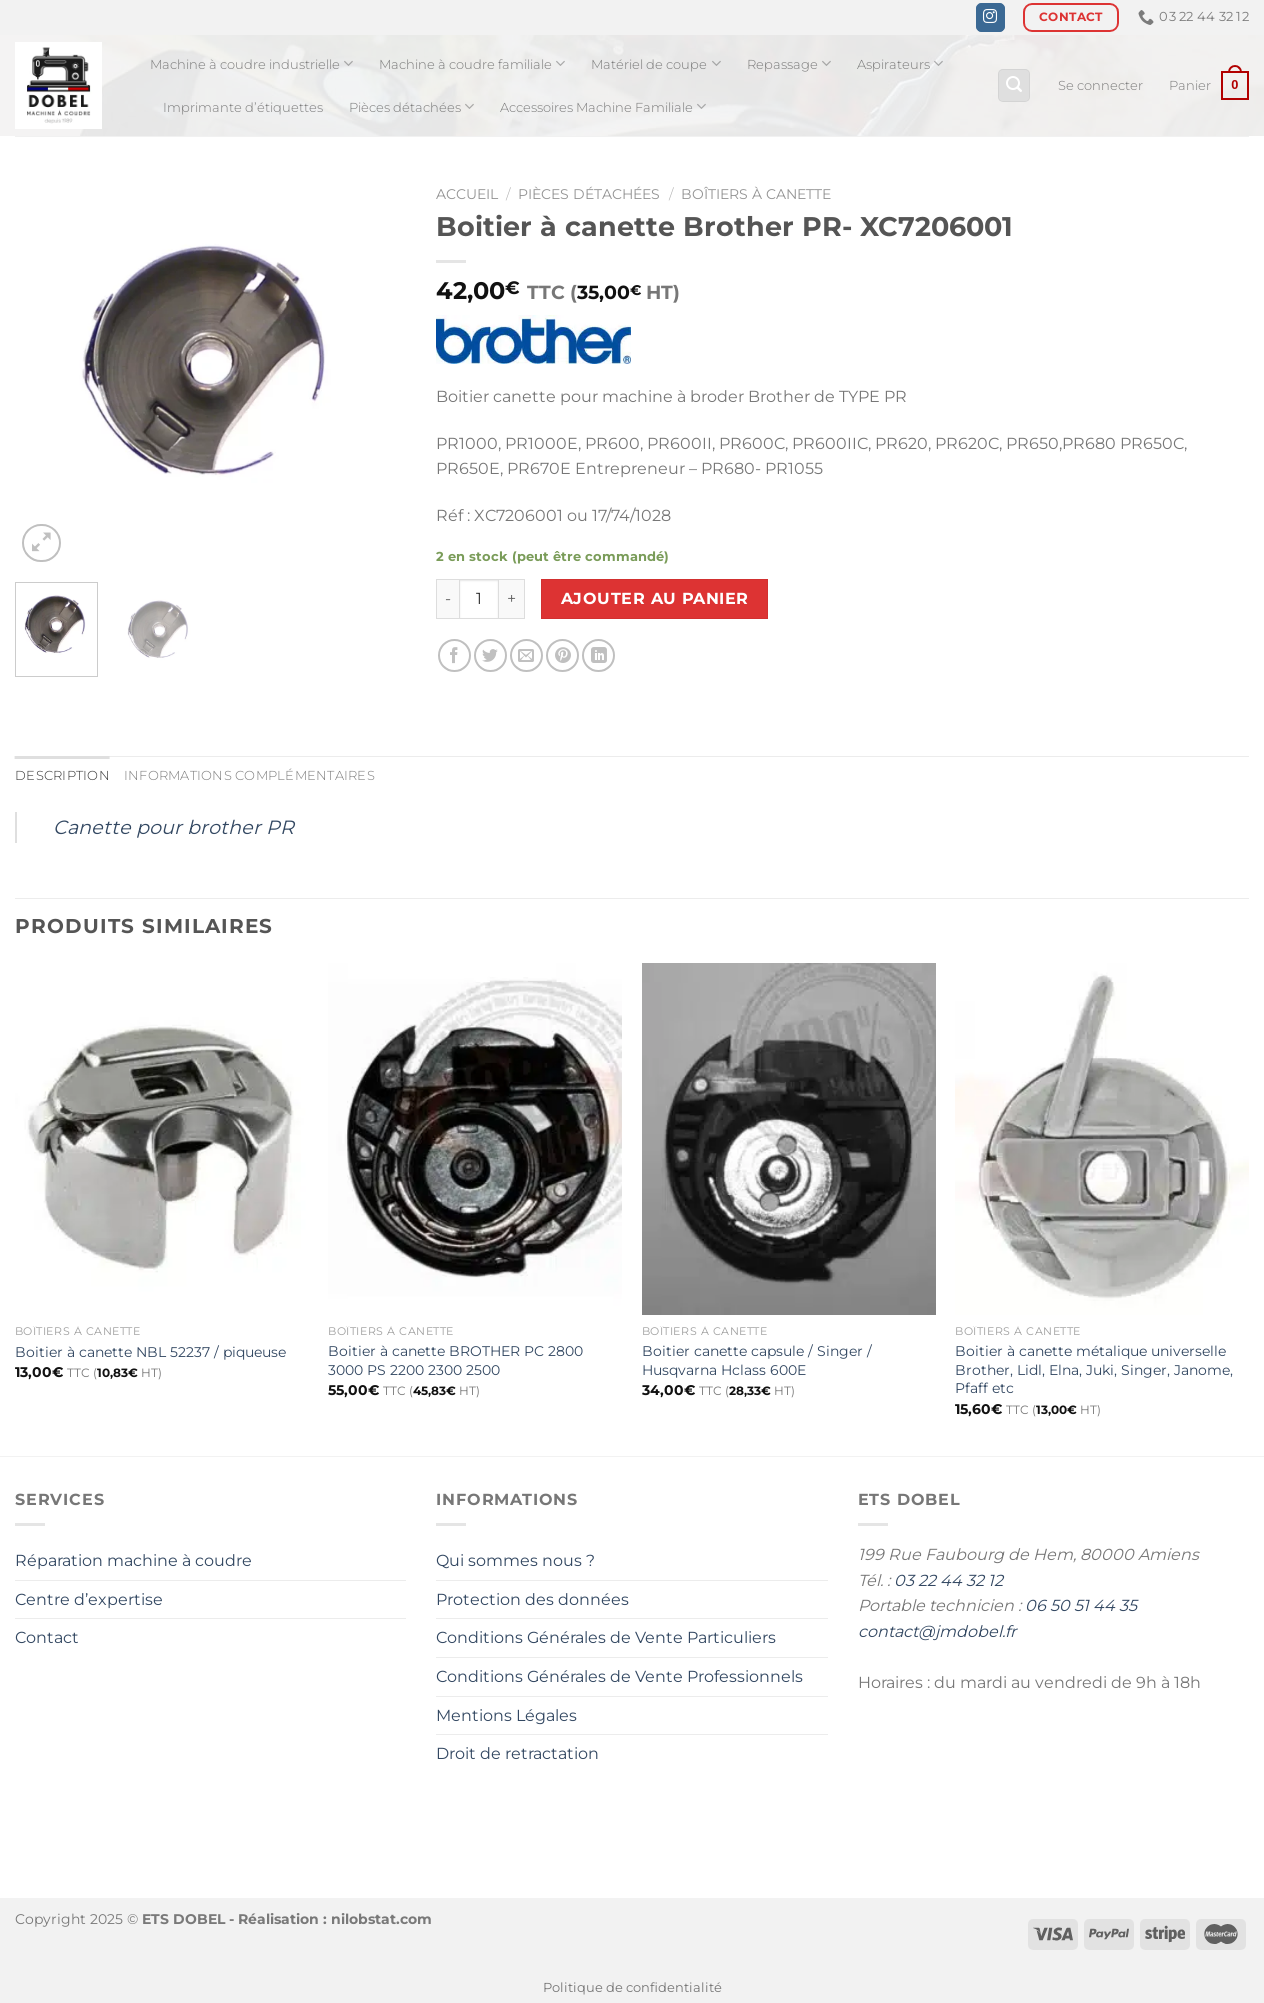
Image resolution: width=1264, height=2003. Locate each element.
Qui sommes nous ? (515, 1560)
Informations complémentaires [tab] (249, 775)
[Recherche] (1014, 85)
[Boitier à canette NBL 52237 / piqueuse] (162, 1139)
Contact (47, 1637)
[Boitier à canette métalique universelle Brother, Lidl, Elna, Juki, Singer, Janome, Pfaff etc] (1102, 1139)
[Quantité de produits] (479, 599)
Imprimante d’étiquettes (243, 107)
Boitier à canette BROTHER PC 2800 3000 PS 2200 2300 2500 (455, 1360)
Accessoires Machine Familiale (603, 106)
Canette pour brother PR (173, 827)
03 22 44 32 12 (948, 1580)
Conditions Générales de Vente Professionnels (619, 1676)
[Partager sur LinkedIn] (598, 655)
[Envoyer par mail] (526, 655)
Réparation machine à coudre (133, 1560)
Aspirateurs (900, 63)
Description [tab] (62, 775)
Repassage (789, 63)
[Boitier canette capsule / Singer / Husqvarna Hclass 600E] (789, 1139)
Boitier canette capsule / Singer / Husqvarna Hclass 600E (757, 1360)
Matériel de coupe (655, 63)
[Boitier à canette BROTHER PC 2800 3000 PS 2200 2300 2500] (475, 1139)
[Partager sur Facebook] (454, 655)
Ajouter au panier (655, 598)
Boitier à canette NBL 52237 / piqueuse (150, 1352)
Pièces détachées (411, 106)
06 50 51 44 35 (1081, 1605)
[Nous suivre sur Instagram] (990, 18)
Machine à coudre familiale (472, 63)
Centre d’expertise (89, 1599)
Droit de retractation (517, 1753)
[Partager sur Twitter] (490, 655)
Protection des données (532, 1599)
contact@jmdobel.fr (937, 1631)
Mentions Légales (506, 1715)
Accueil (467, 194)
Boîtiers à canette (756, 194)
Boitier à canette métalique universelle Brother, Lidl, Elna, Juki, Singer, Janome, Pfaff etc (1094, 1369)
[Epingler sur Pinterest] (562, 655)
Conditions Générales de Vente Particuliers (606, 1637)
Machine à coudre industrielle (251, 63)
